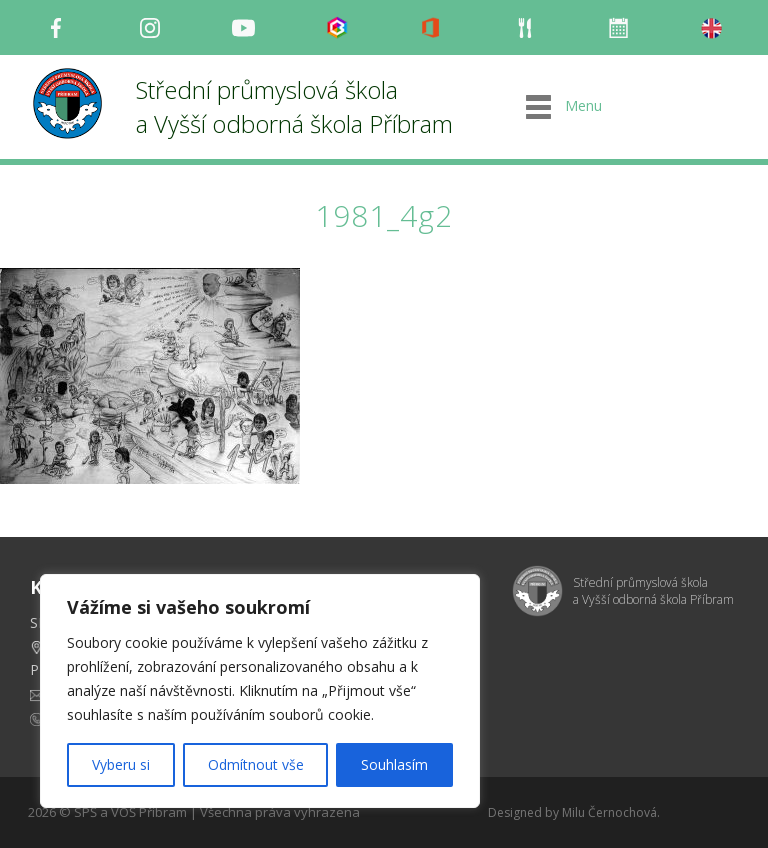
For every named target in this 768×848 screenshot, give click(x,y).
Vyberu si (121, 764)
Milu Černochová (609, 812)
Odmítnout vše (256, 764)
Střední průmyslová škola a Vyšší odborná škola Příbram (294, 106)
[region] (260, 691)
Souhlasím (394, 764)
